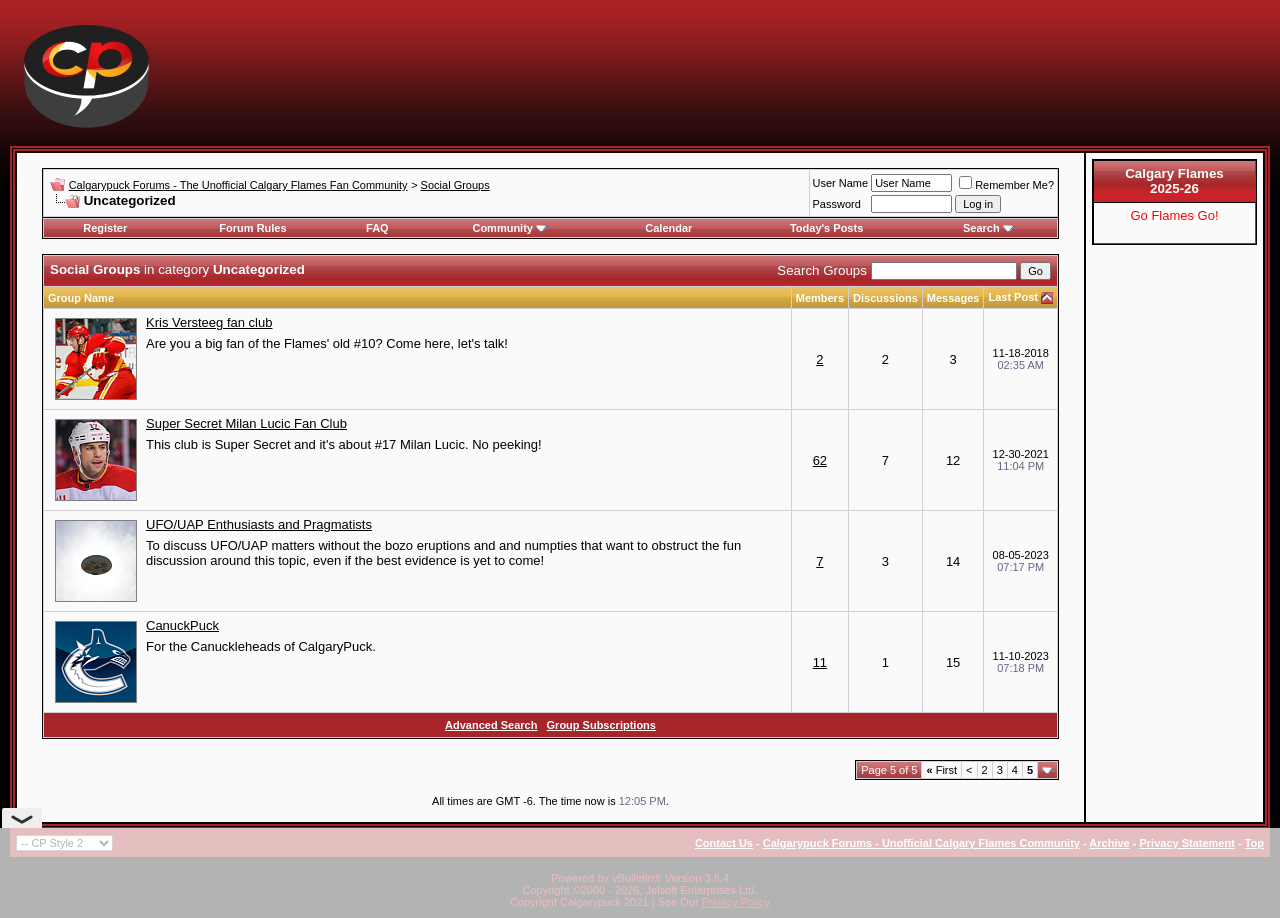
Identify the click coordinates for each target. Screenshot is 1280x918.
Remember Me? (1006, 185)
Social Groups (455, 185)
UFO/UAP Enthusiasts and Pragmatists (259, 524)
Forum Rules (252, 228)
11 (820, 662)
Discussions (885, 298)
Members (820, 298)
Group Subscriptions (601, 725)
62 (820, 460)
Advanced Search (491, 725)
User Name (841, 183)
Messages (953, 298)
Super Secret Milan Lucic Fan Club (246, 423)
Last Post (1013, 297)
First (941, 770)
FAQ (377, 228)
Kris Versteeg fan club (209, 322)
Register (105, 228)
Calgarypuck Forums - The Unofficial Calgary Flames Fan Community (238, 185)
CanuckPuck (182, 625)
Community (509, 228)
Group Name (81, 298)
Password (837, 204)
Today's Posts (826, 228)
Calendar (668, 228)
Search (988, 228)
